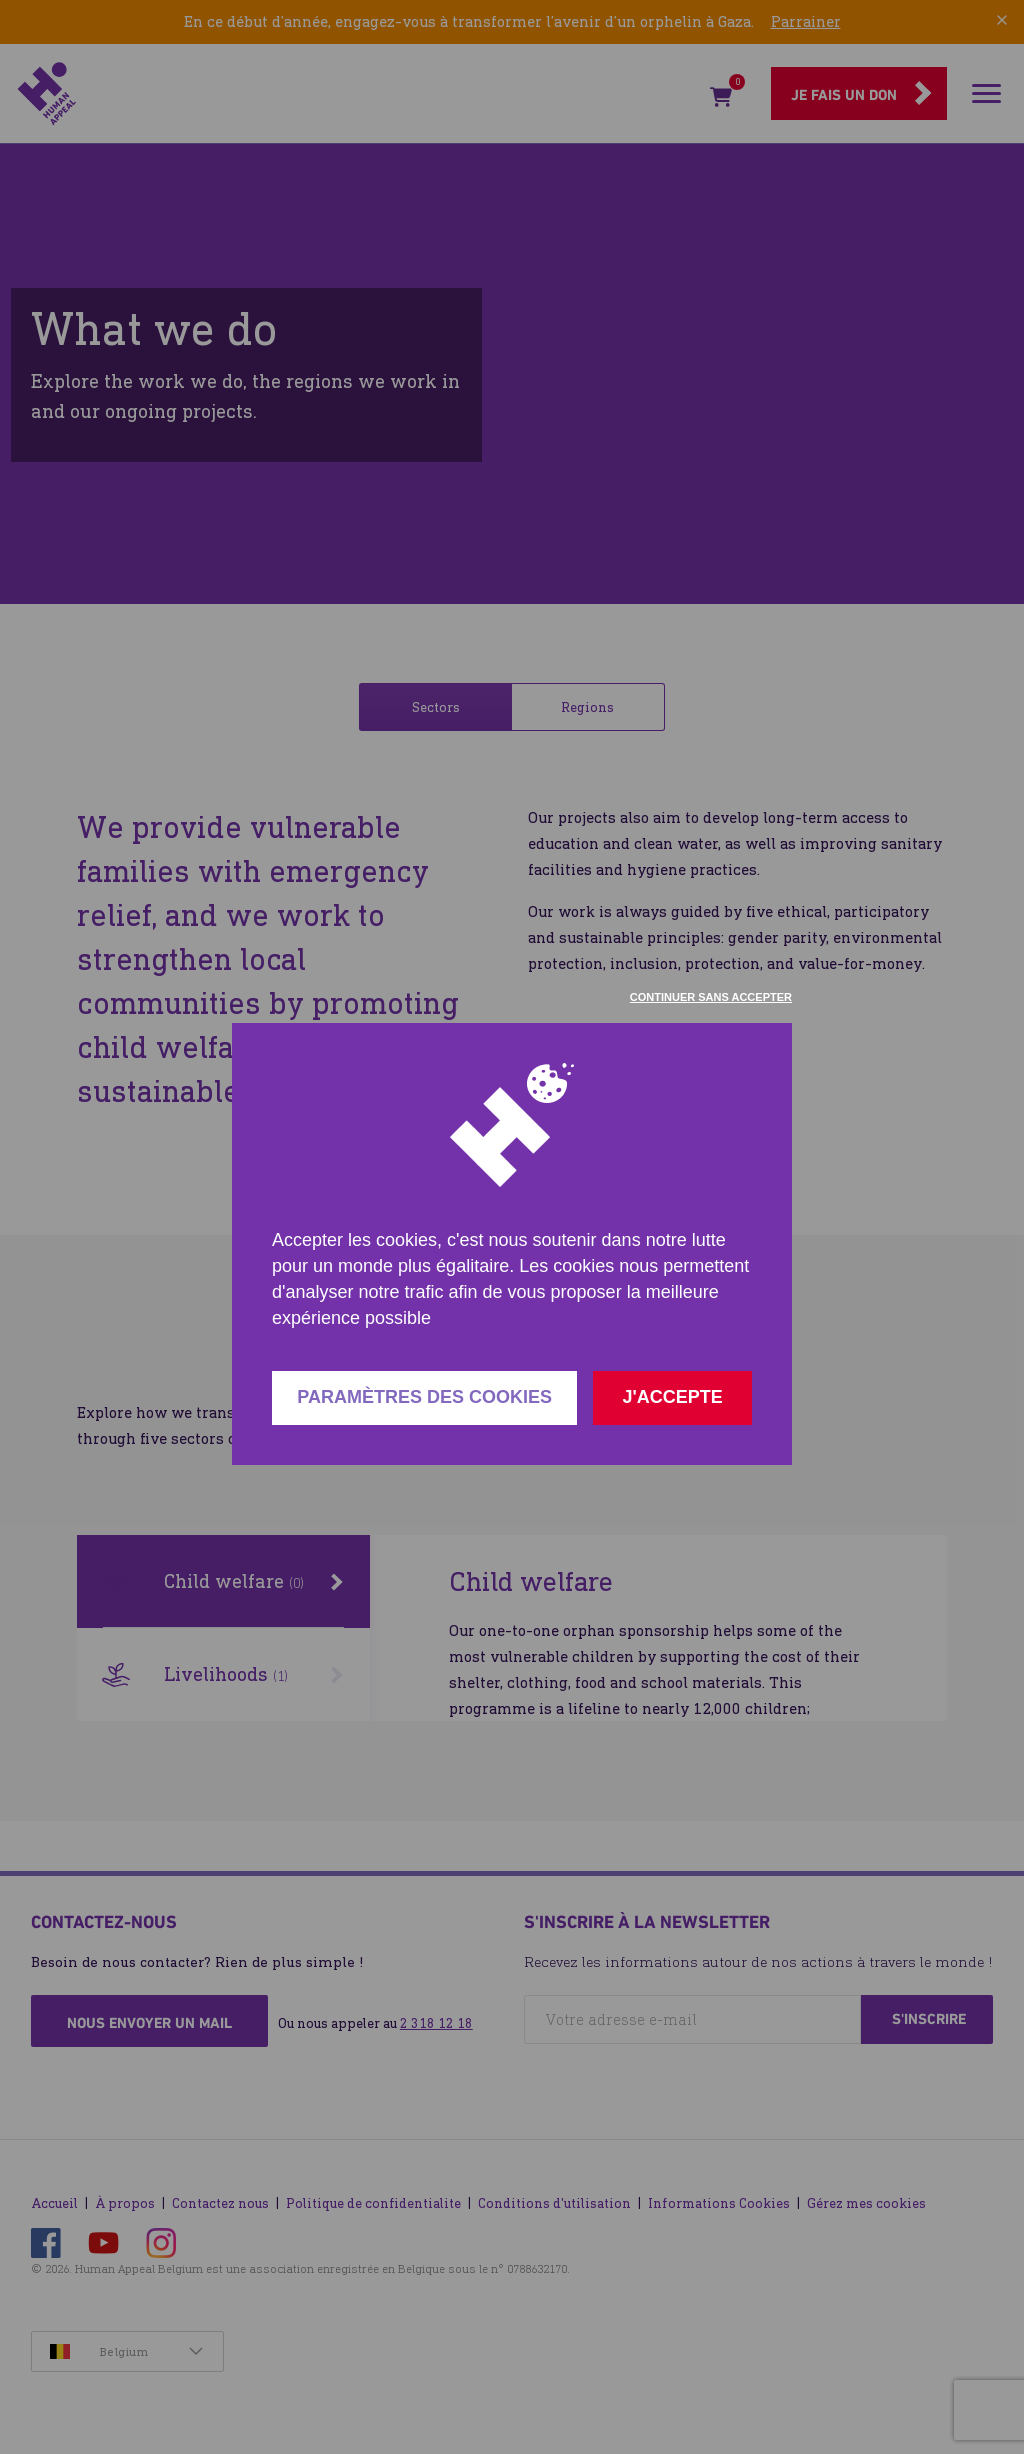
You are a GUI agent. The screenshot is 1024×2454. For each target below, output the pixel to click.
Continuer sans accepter (711, 997)
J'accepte (672, 1397)
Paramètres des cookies (424, 1397)
